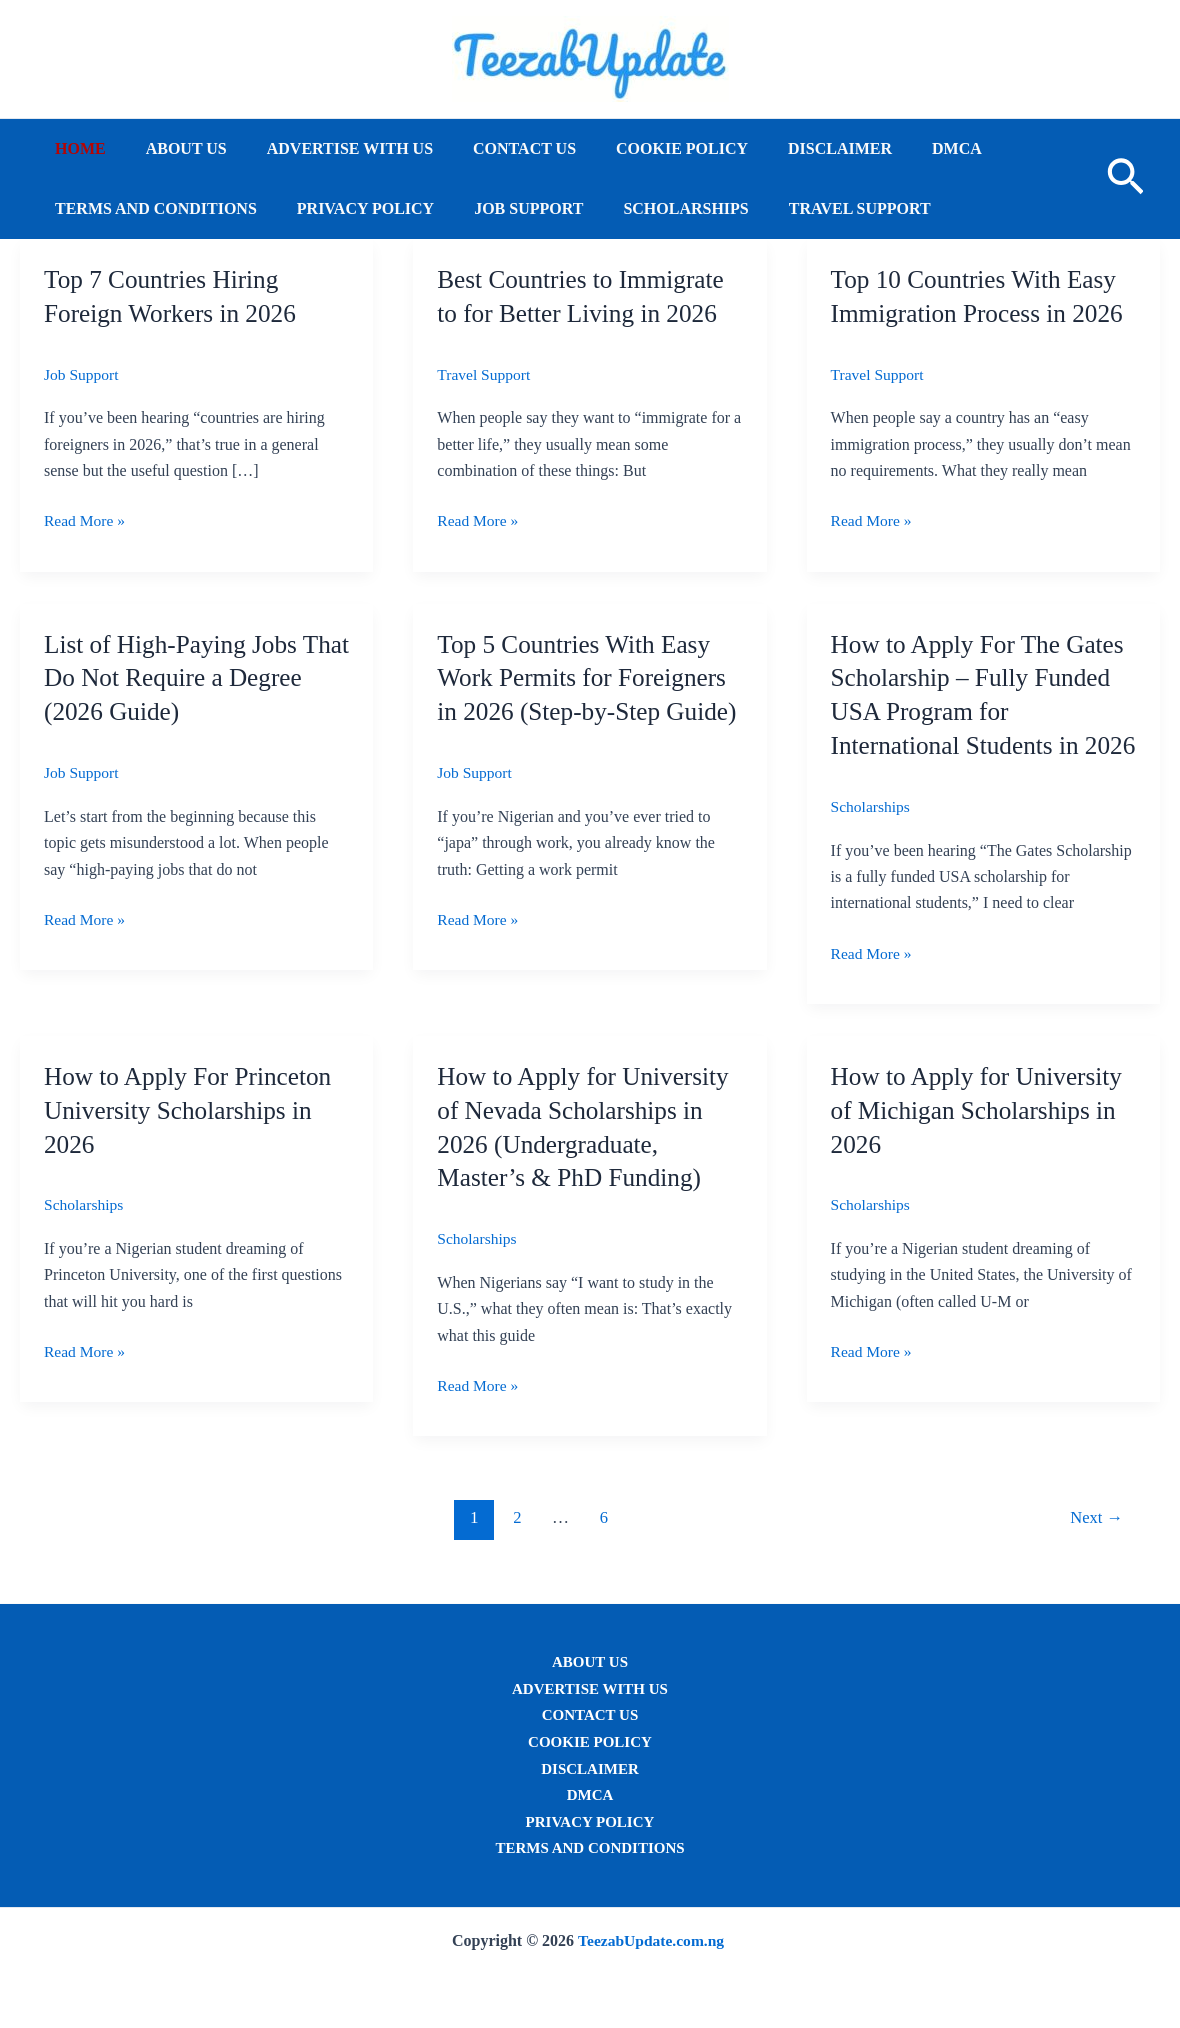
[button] (1125, 179)
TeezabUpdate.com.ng (651, 1940)
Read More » (86, 521)
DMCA (905, 148)
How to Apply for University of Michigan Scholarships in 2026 (981, 1143)
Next (1095, 1550)
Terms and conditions (152, 208)
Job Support (508, 208)
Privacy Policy (353, 208)
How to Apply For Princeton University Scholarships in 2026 (192, 1143)
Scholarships (657, 208)
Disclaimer (796, 148)
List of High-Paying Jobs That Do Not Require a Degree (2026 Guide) (174, 677)
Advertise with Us (330, 148)
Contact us (496, 148)
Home (76, 148)
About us (174, 148)
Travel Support (824, 208)
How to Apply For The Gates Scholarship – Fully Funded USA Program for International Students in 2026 (982, 711)
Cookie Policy (646, 148)
